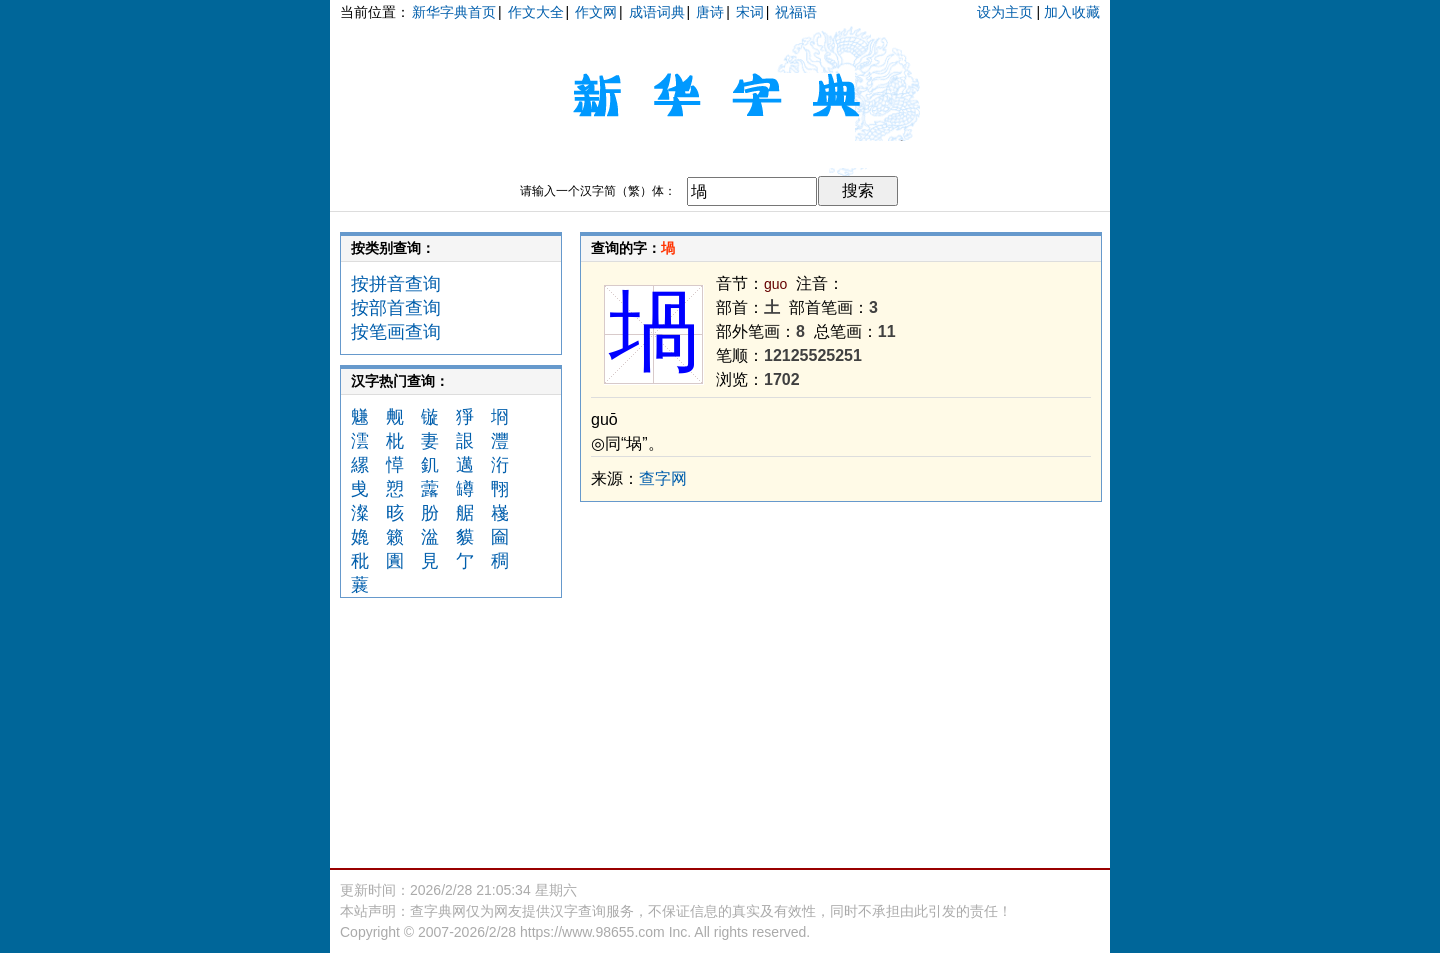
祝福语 (796, 12)
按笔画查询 (396, 332)
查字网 (663, 478)
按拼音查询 (396, 284)
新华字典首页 (454, 12)
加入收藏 (1072, 12)
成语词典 (657, 12)
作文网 (596, 12)
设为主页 (1005, 12)
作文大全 (536, 12)
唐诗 (710, 12)
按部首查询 (396, 308)
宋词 (750, 12)
